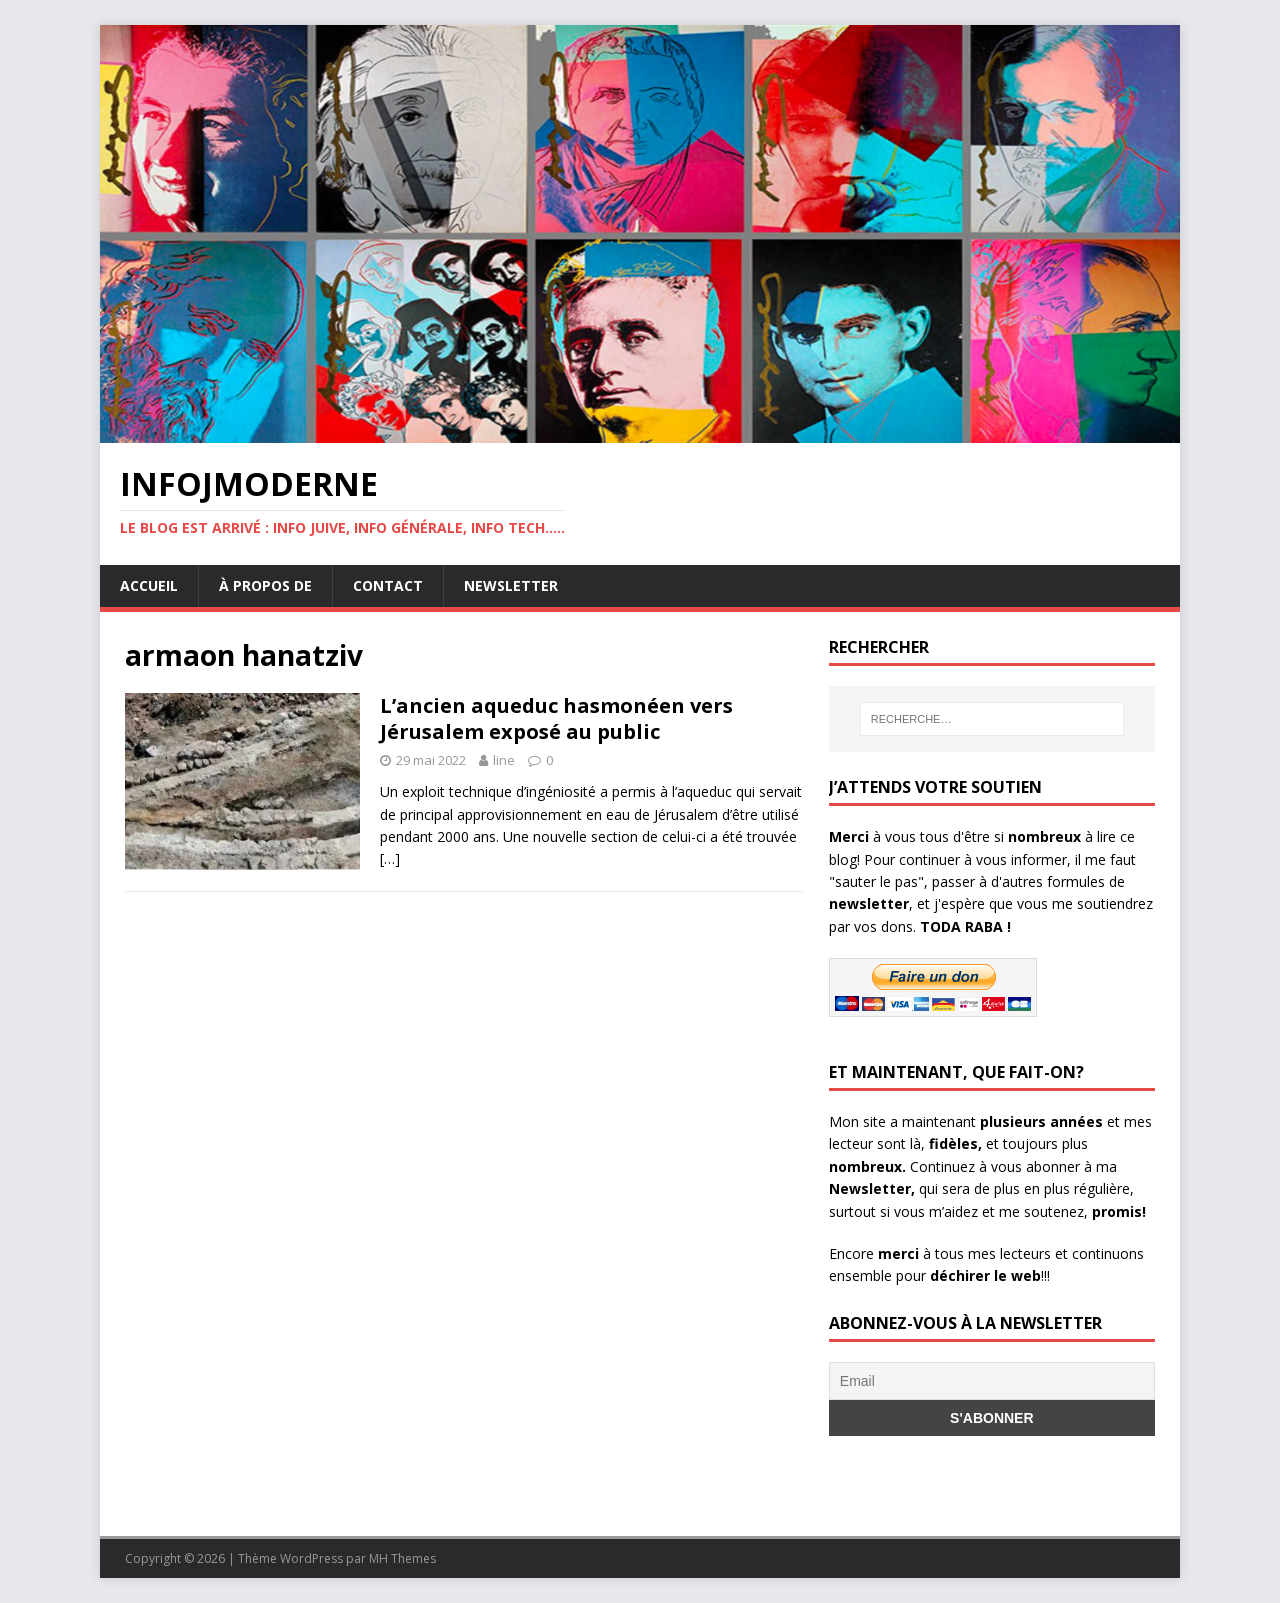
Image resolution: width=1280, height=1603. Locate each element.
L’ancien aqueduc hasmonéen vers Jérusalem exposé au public (556, 718)
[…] (390, 858)
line (504, 760)
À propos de (265, 585)
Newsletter (511, 585)
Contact (388, 585)
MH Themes (402, 1558)
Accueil (149, 585)
